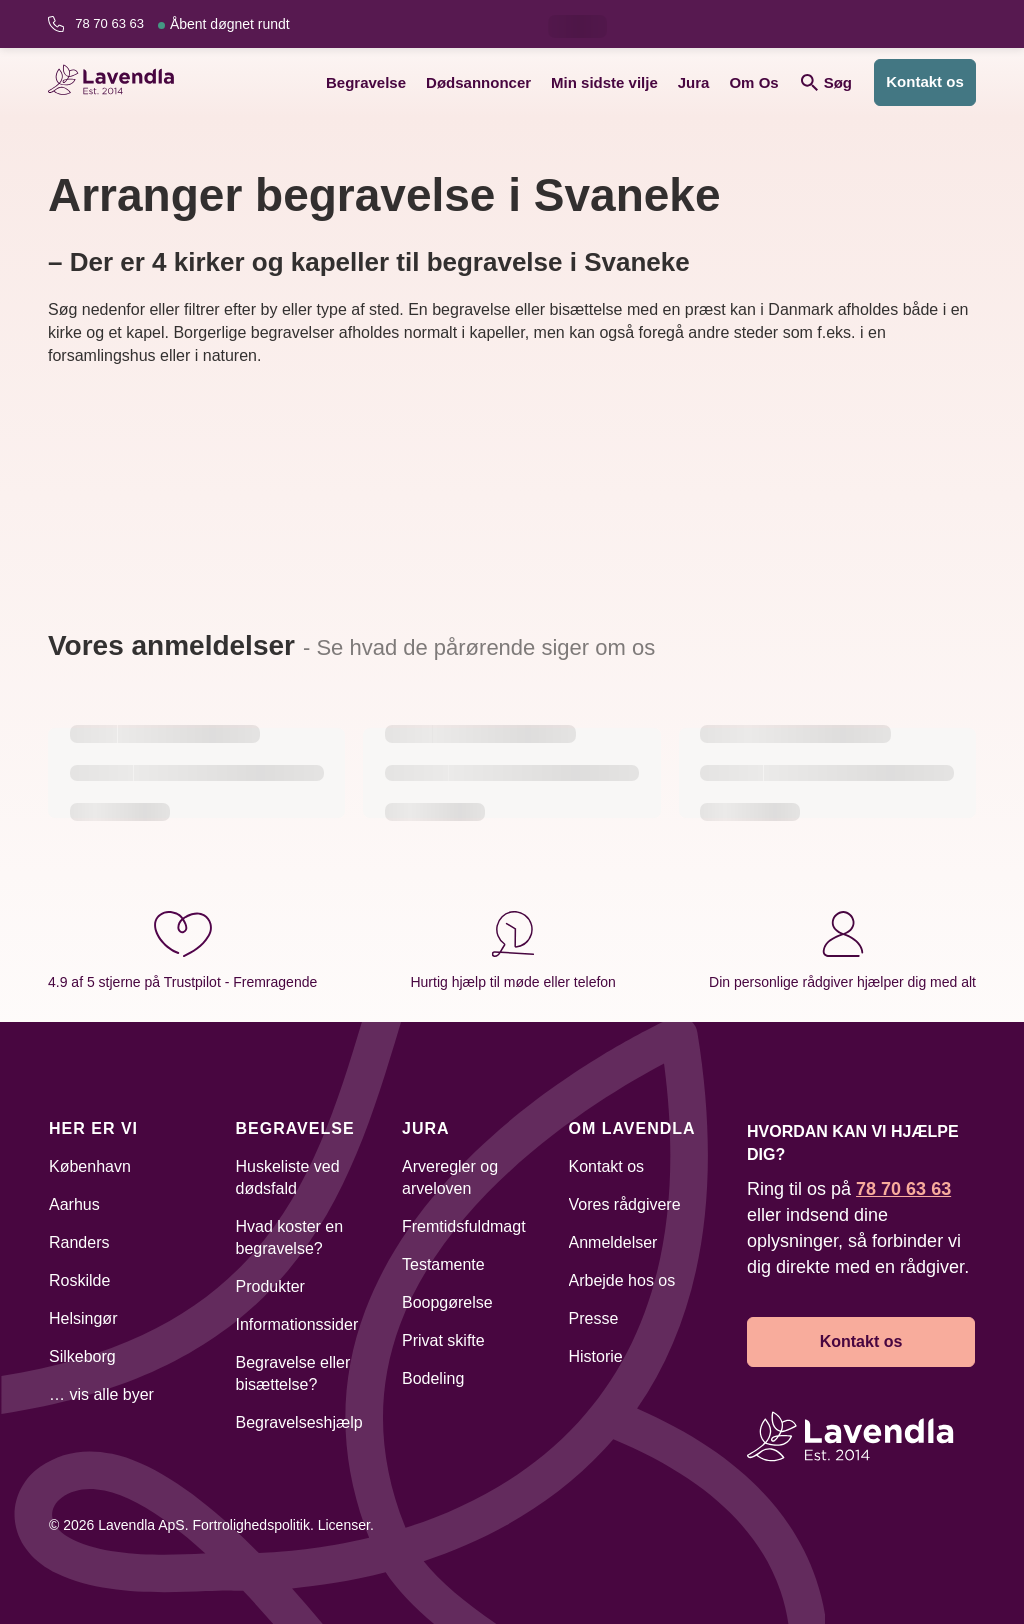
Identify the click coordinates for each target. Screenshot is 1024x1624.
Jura (694, 82)
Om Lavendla (632, 1128)
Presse (594, 1318)
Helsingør (83, 1318)
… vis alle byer (101, 1394)
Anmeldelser (613, 1242)
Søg (826, 82)
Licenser (344, 1525)
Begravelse (366, 82)
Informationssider (297, 1324)
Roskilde (79, 1280)
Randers (79, 1242)
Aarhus (74, 1204)
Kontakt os (925, 81)
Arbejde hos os (622, 1280)
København (90, 1166)
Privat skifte (443, 1340)
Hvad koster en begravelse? (290, 1237)
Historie (596, 1356)
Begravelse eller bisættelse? (293, 1373)
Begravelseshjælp (299, 1422)
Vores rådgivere (625, 1204)
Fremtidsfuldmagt (464, 1226)
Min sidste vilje (604, 82)
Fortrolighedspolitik (251, 1525)
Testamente (443, 1264)
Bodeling (433, 1378)
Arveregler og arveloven (450, 1177)
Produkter (270, 1286)
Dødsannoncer (478, 82)
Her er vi (93, 1128)
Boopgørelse (447, 1302)
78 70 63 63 (182, 24)
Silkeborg (82, 1356)
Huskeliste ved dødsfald (288, 1177)
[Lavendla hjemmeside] (117, 82)
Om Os (753, 82)
